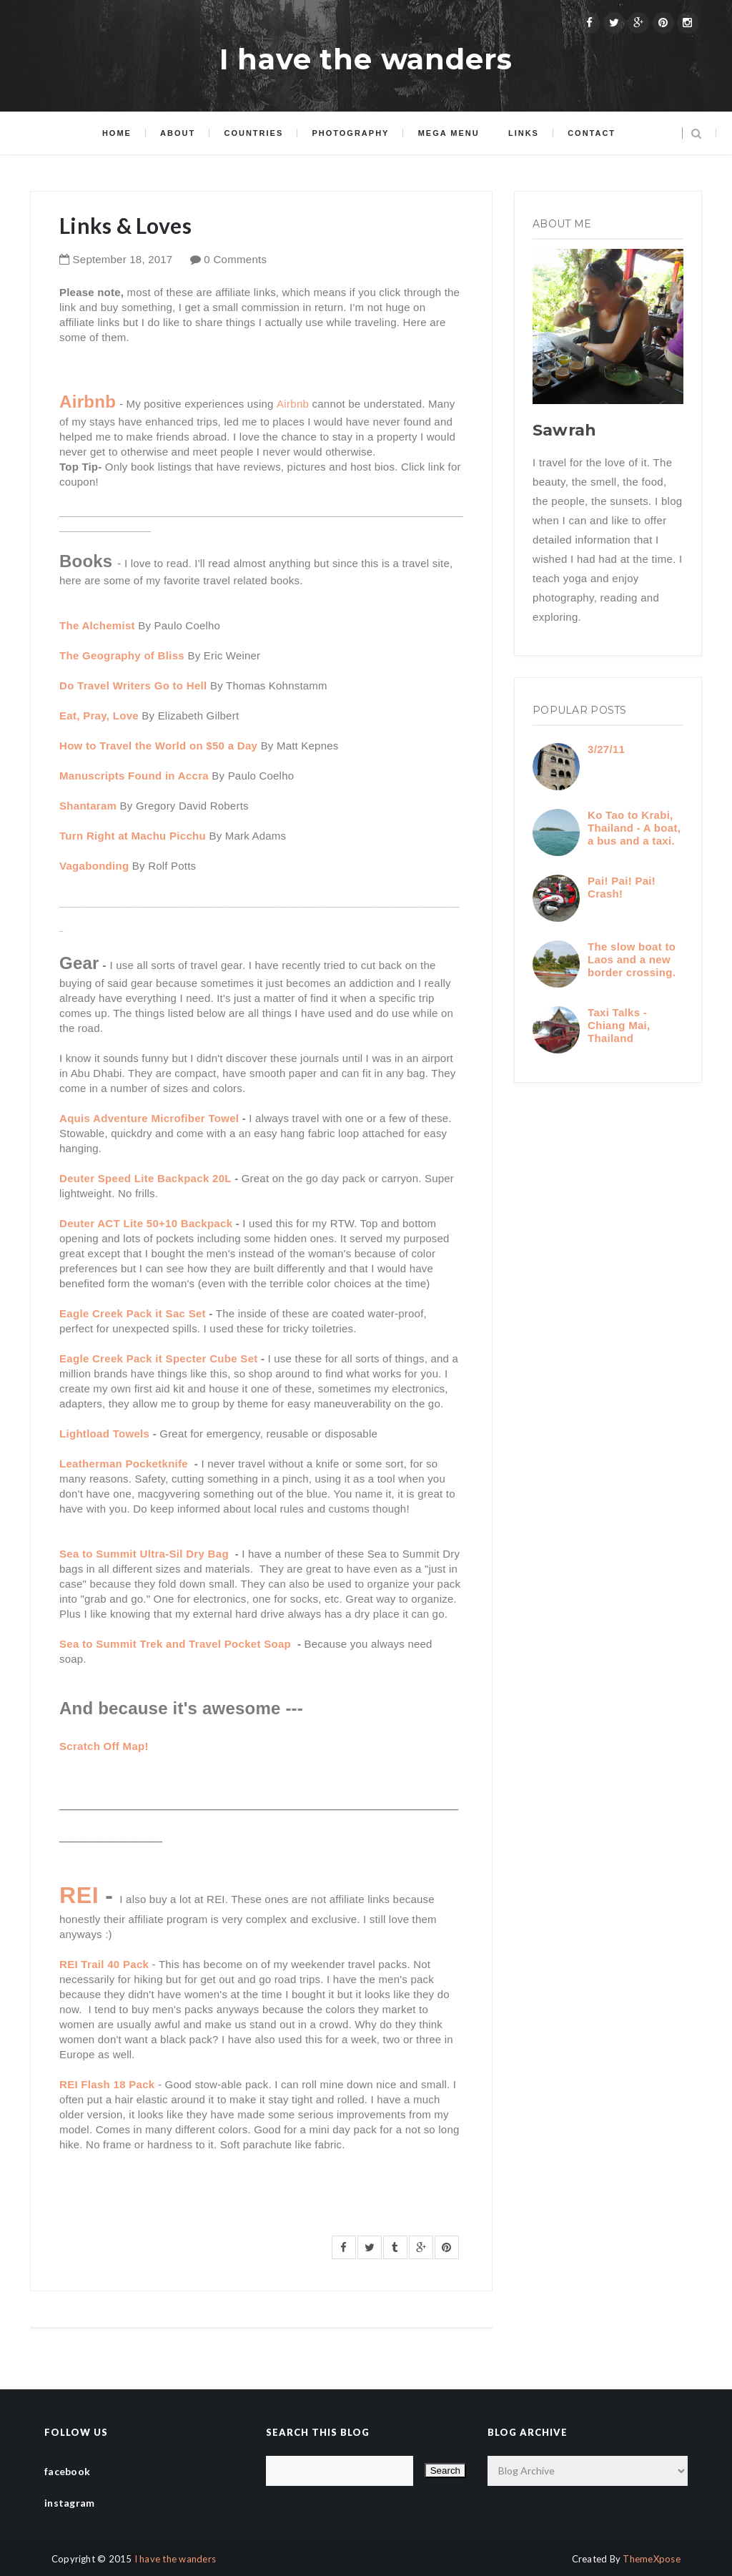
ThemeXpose (652, 2559)
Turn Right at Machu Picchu (132, 836)
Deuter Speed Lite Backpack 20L (145, 1178)
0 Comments (235, 259)
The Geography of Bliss (123, 655)
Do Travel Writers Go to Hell (134, 685)
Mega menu (449, 133)
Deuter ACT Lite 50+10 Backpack (145, 1223)
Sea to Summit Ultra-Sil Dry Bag (145, 1554)
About (177, 133)
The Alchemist (97, 625)
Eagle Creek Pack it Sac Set (132, 1313)
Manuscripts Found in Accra (134, 776)
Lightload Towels (106, 1433)
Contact (591, 133)
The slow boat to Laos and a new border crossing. (632, 959)
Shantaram (88, 806)
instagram (69, 2503)
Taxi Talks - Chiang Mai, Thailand (619, 1025)
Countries (253, 133)
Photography (350, 133)
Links (523, 133)
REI (79, 1895)
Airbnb (293, 404)
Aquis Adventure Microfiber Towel (150, 1118)
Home (117, 133)
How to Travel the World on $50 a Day (158, 745)
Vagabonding (94, 866)
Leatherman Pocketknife (125, 1463)
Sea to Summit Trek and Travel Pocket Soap (177, 1644)
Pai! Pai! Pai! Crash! (622, 887)
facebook (67, 2471)
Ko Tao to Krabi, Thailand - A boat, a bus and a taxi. (634, 828)
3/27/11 (606, 749)
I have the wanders (366, 59)
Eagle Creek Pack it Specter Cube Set (158, 1358)
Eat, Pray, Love (99, 715)
